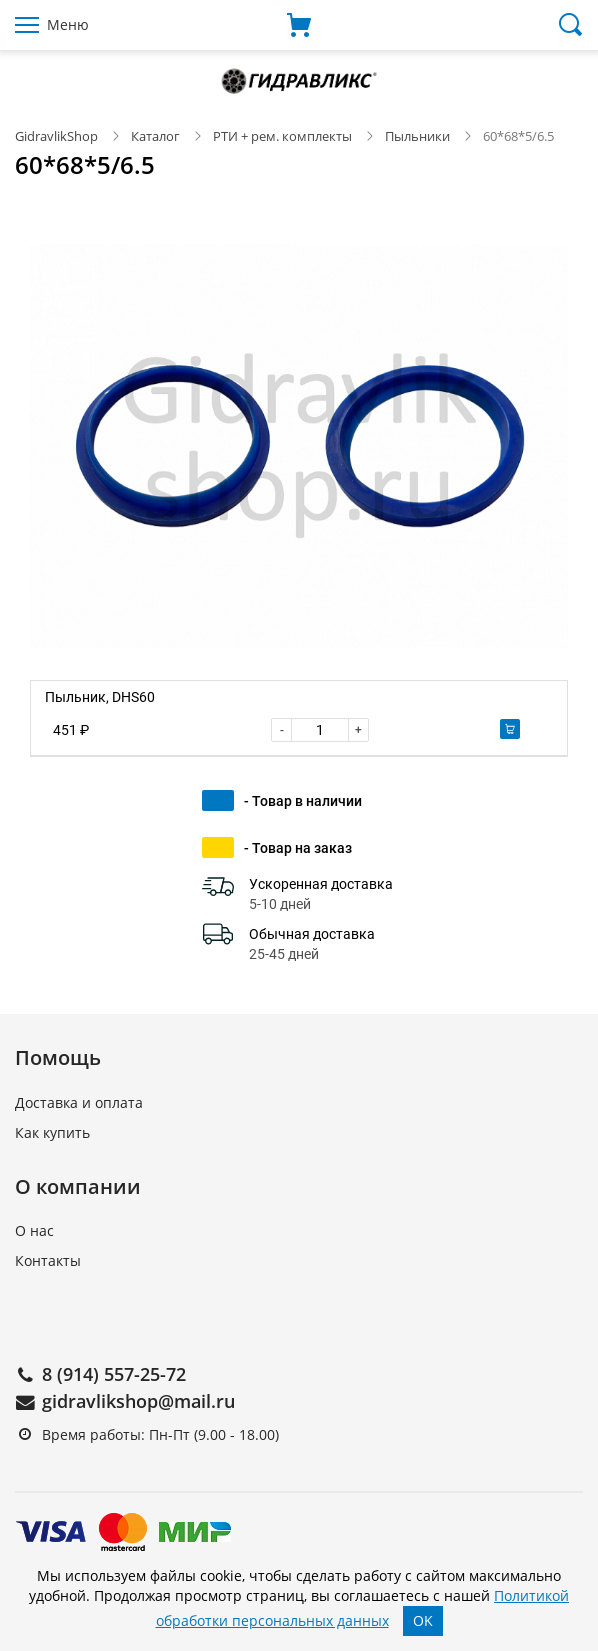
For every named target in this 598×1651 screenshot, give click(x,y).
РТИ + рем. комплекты (282, 136)
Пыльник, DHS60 (100, 697)
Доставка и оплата (79, 1102)
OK (423, 1620)
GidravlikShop (56, 136)
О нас (34, 1230)
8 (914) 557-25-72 (114, 1374)
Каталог (155, 136)
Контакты (48, 1260)
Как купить (52, 1132)
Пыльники (417, 136)
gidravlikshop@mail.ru (138, 1401)
